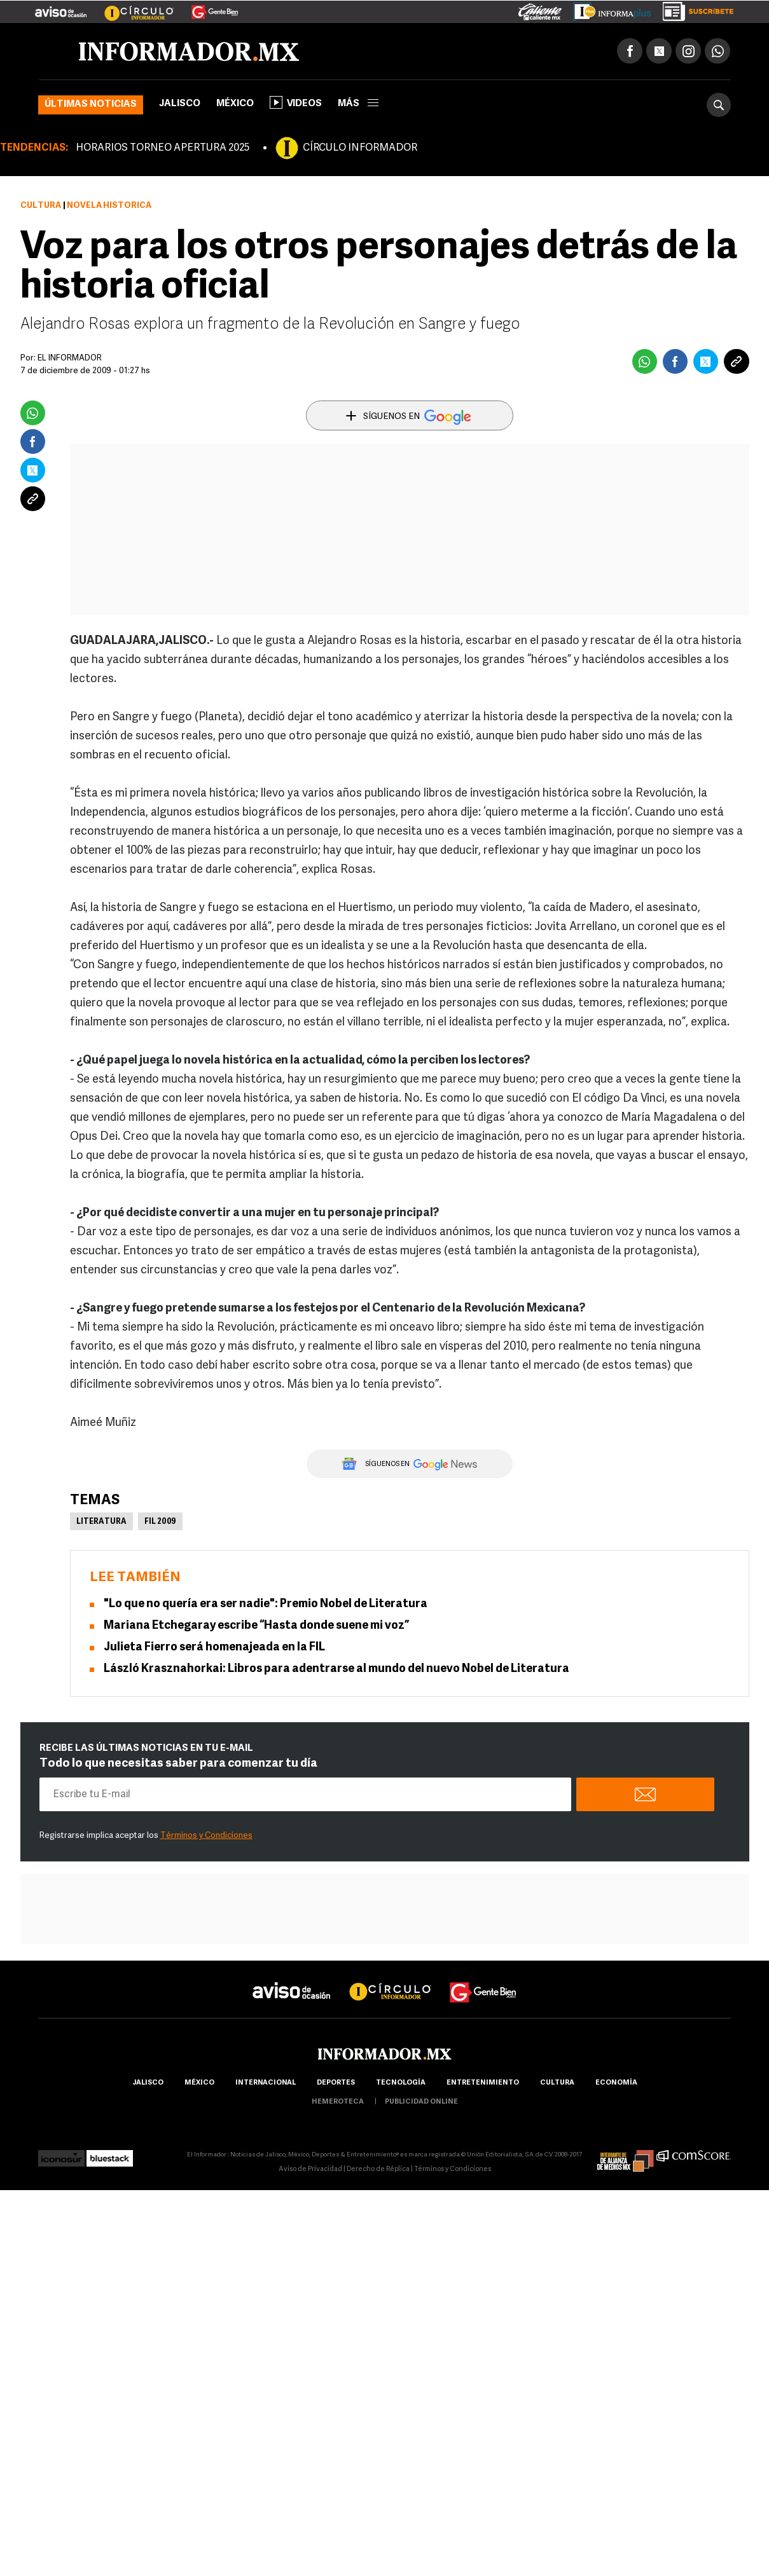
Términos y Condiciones (206, 1836)
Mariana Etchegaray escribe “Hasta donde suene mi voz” (256, 1626)
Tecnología (401, 2082)
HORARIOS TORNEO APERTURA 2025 (162, 148)
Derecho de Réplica (378, 2169)
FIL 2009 (160, 1522)
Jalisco (179, 104)
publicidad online (421, 2102)
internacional (265, 2082)
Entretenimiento (483, 2082)
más (358, 104)
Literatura (101, 1522)
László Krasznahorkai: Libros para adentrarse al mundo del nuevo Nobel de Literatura (336, 1669)
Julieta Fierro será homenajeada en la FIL (214, 1647)
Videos (296, 102)
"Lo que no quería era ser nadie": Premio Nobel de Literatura (265, 1604)
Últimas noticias (91, 104)
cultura (557, 2082)
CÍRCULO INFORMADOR (360, 148)
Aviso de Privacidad (310, 2169)
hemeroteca (338, 2102)
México (235, 104)
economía (616, 2082)
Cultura (40, 206)
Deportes (336, 2082)
